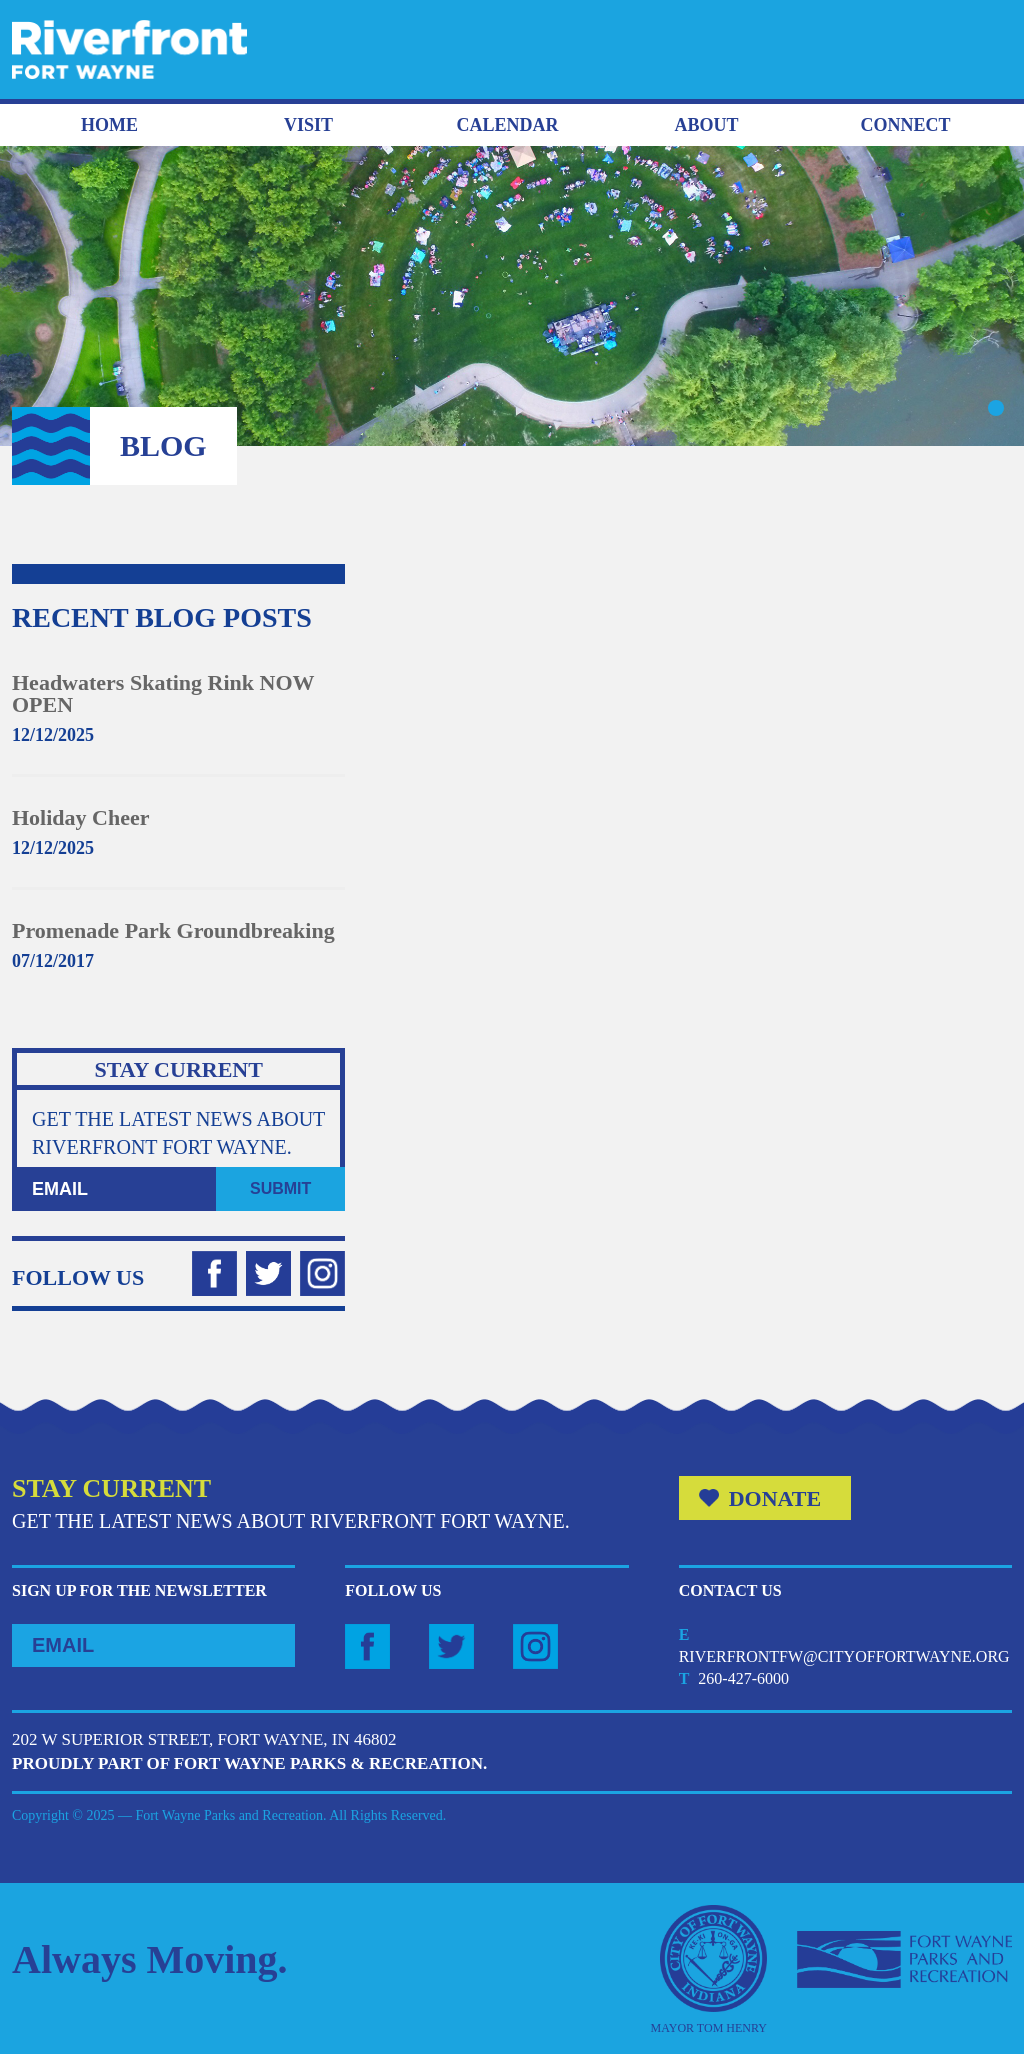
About (706, 125)
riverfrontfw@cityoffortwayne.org (844, 1656)
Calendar (507, 125)
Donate (775, 1498)
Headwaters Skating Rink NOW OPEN (163, 693)
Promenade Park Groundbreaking (173, 930)
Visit (308, 125)
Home (109, 125)
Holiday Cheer (81, 817)
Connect (905, 125)
